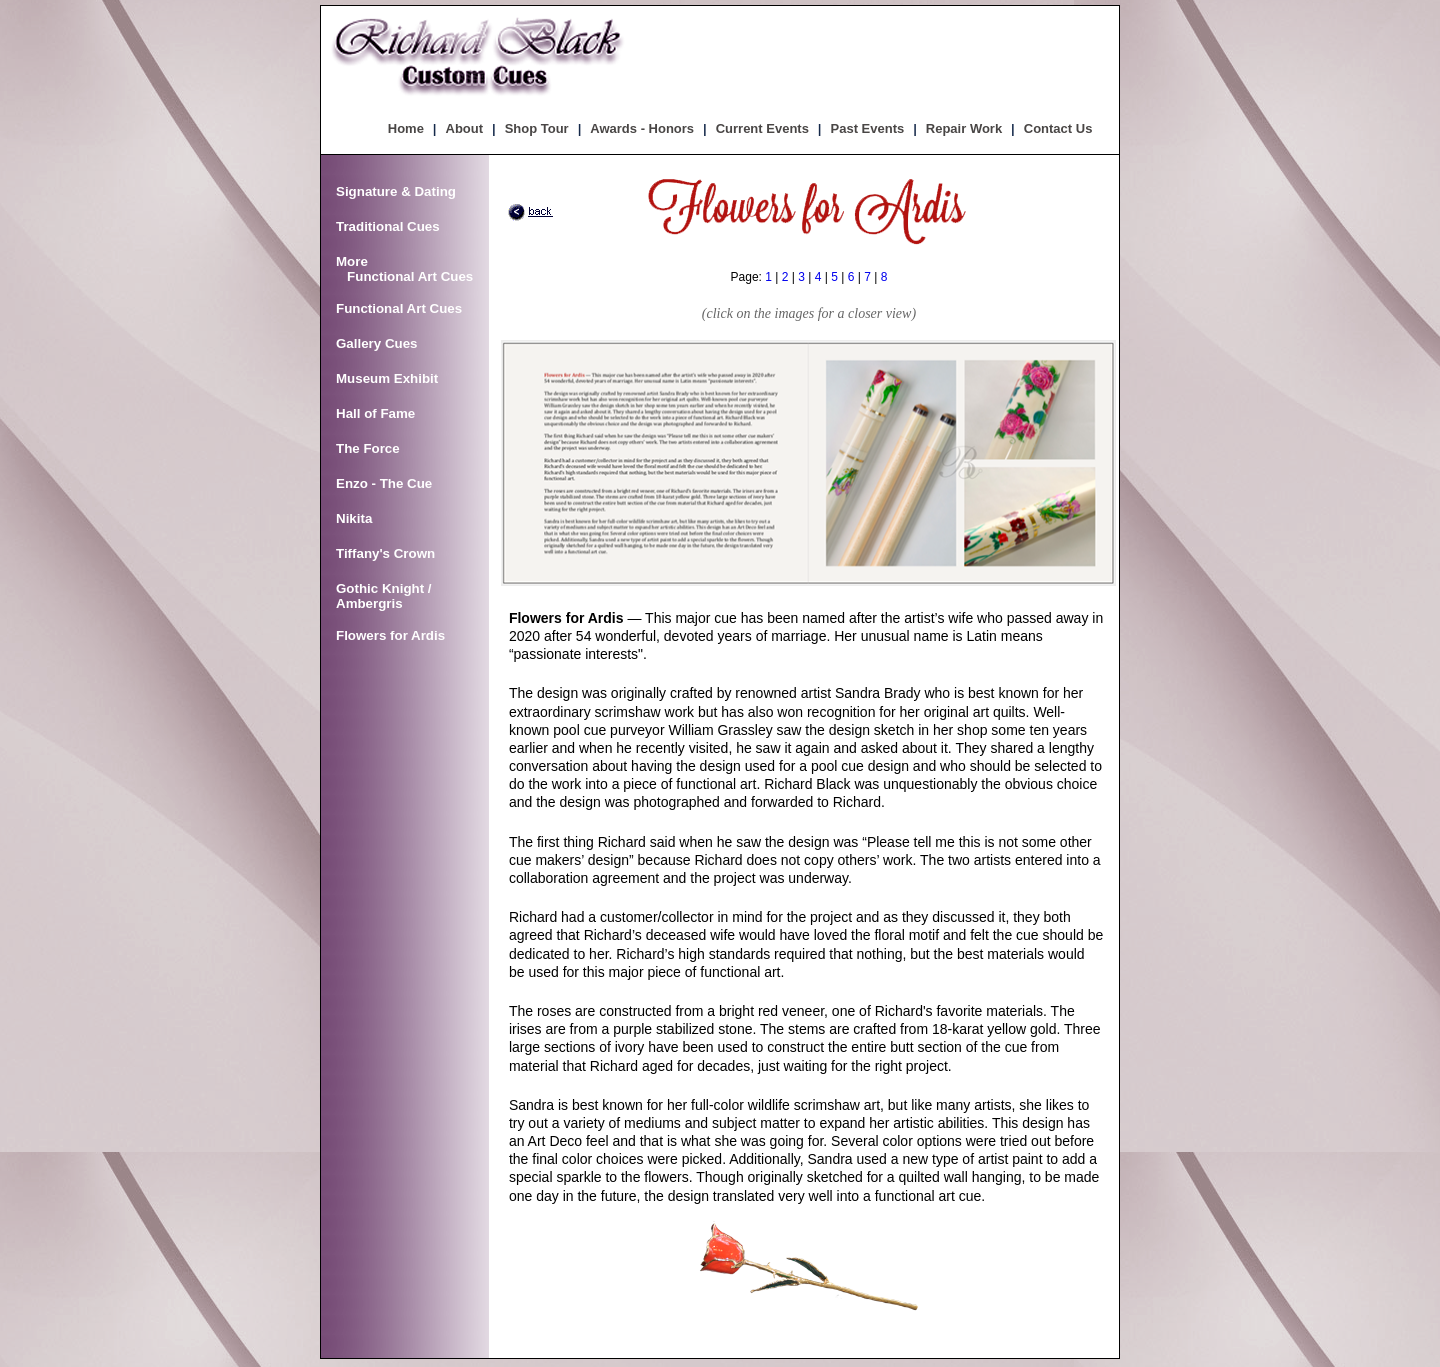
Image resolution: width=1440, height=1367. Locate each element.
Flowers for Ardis (390, 635)
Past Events (868, 128)
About (465, 128)
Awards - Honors (642, 128)
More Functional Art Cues (404, 269)
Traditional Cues (388, 226)
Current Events (762, 128)
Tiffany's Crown (385, 553)
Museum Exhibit (387, 378)
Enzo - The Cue (384, 483)
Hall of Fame (375, 413)
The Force (368, 448)
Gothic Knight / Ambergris (384, 596)
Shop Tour (537, 128)
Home (406, 128)
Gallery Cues (377, 343)
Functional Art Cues (399, 308)
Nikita (354, 518)
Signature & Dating (396, 191)
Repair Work (964, 128)
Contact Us (1058, 128)
